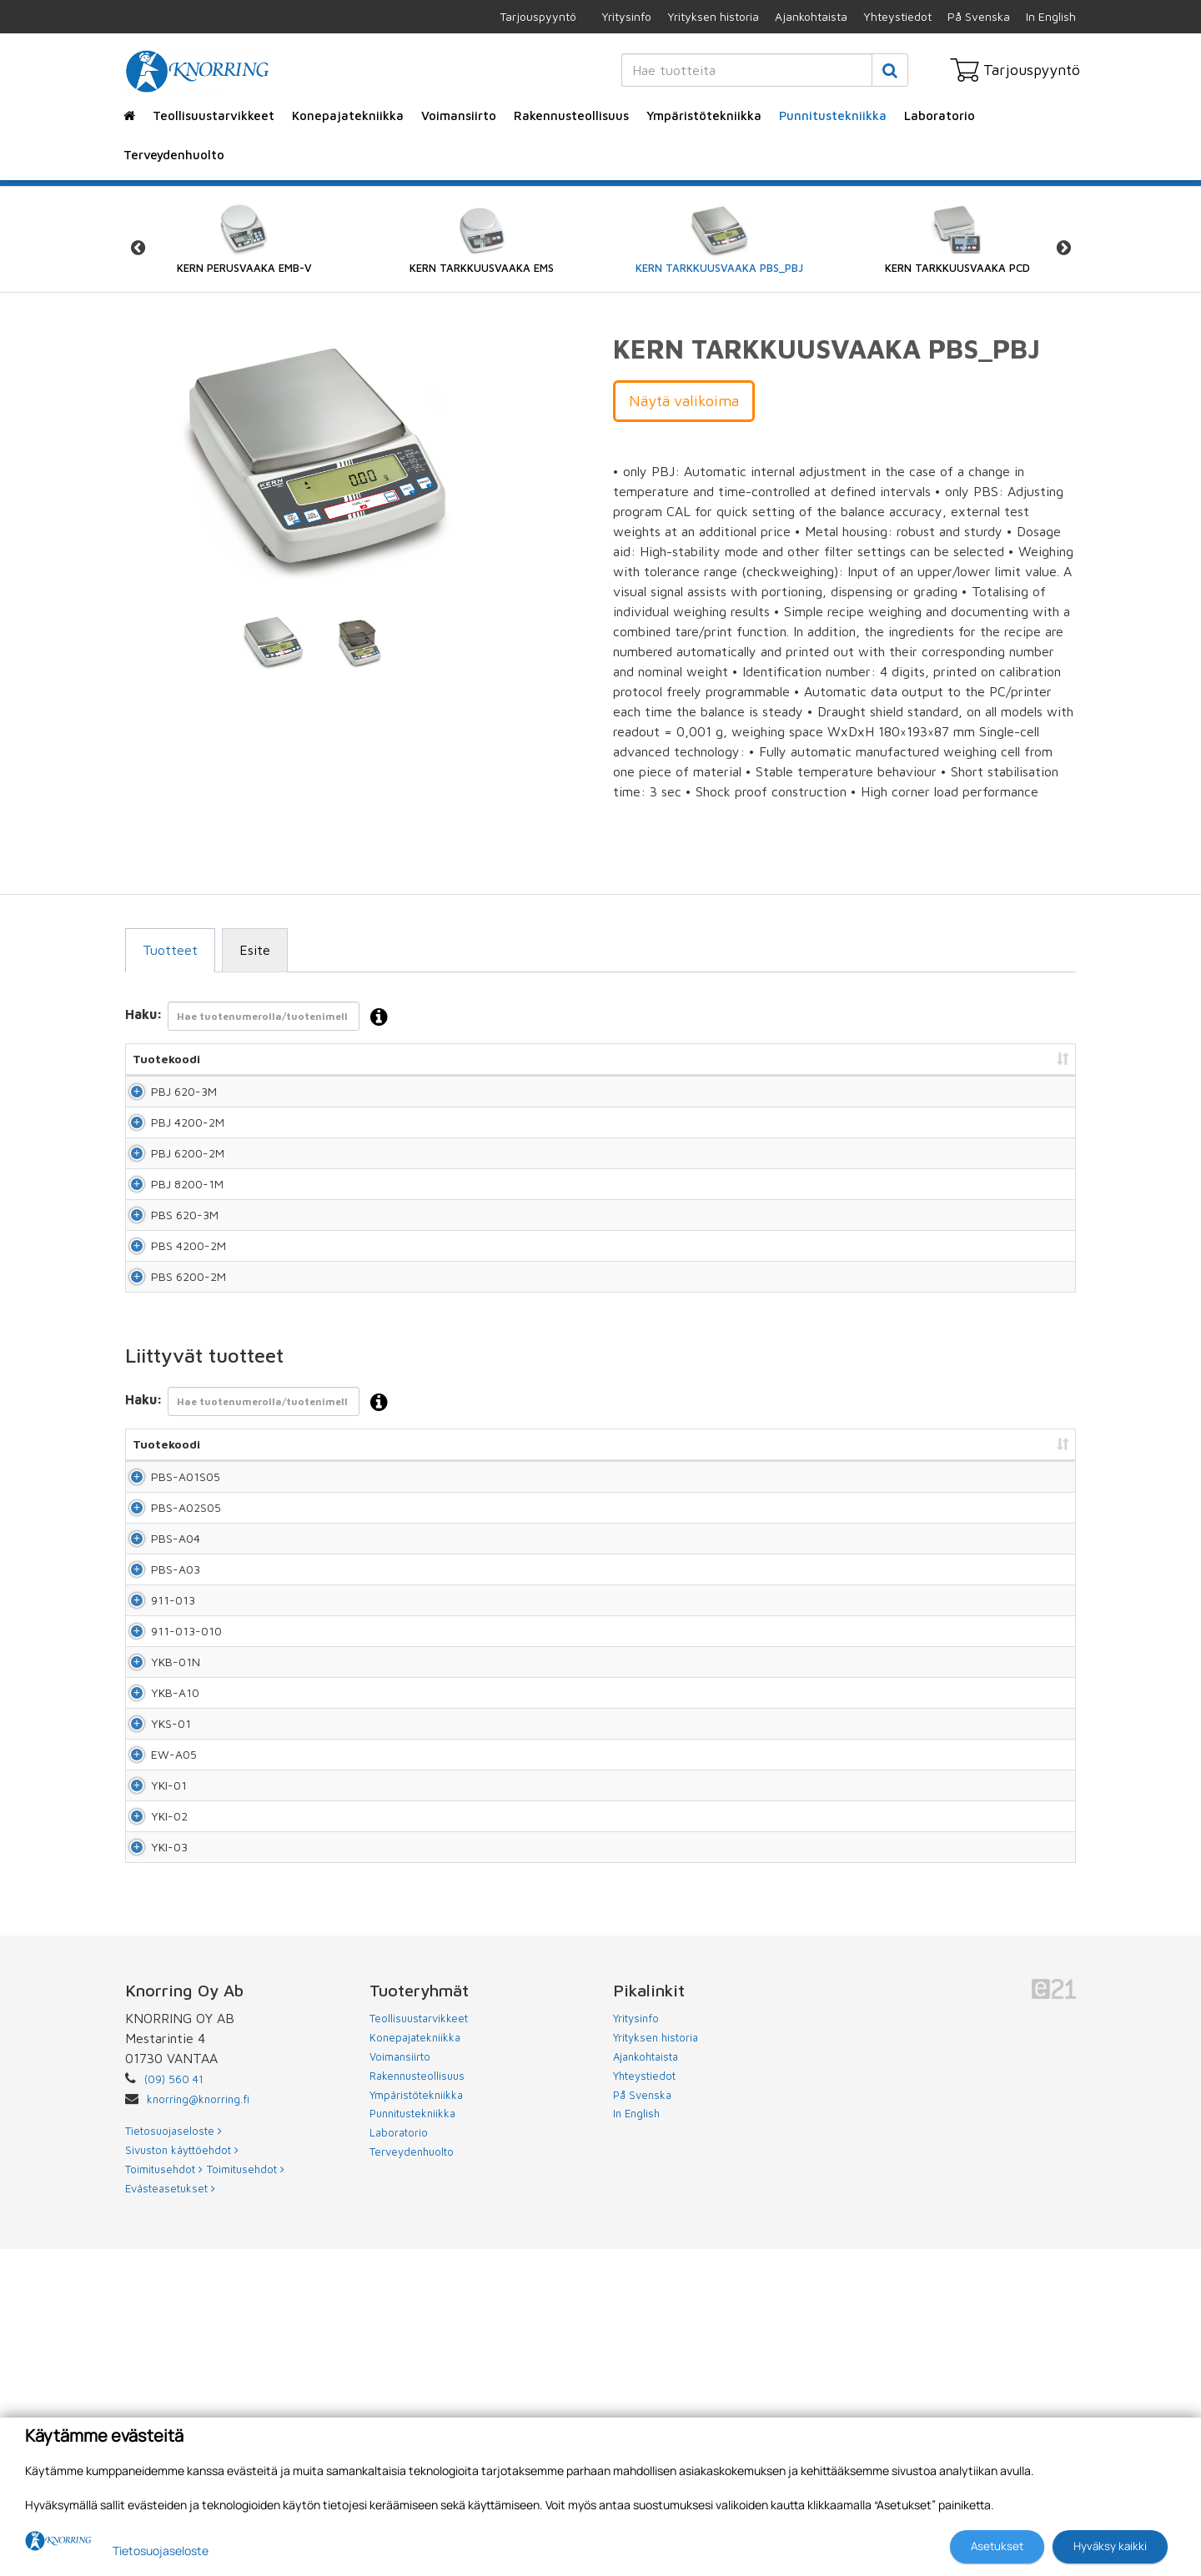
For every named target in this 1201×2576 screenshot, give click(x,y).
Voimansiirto (458, 115)
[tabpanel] (273, 642)
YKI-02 (151, 2109)
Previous (137, 247)
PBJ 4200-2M (169, 1144)
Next (1063, 247)
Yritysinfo (626, 16)
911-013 (155, 1776)
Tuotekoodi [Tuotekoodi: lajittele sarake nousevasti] (166, 1059)
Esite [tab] (254, 949)
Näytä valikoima (684, 400)
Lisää (1044, 1099)
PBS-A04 (157, 1684)
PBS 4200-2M (170, 1328)
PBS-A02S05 (154, 1637)
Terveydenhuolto (173, 155)
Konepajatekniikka (348, 115)
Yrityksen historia (713, 16)
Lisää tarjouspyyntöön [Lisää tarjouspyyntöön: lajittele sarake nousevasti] (984, 1059)
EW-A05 (155, 2007)
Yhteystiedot (897, 16)
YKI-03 (151, 2165)
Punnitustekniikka (833, 115)
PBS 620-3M (166, 1282)
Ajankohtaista (811, 16)
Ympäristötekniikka (703, 115)
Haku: (261, 1018)
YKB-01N (157, 1869)
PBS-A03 (157, 1730)
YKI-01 (150, 2053)
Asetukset (997, 2545)
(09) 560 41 (174, 2406)
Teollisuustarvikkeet (213, 115)
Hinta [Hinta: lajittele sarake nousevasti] (864, 1059)
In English (1051, 16)
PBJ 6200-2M (169, 1190)
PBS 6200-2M (170, 1374)
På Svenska (978, 16)
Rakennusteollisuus (571, 115)
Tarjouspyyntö (538, 16)
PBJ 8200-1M (169, 1236)
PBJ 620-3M (165, 1099)
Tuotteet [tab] (170, 949)
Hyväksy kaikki (1110, 2545)
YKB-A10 (157, 1915)
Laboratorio (939, 115)
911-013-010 (158, 1822)
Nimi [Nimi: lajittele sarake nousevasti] (283, 1059)
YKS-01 (153, 1961)
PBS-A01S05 (153, 1589)
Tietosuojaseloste (161, 2550)
